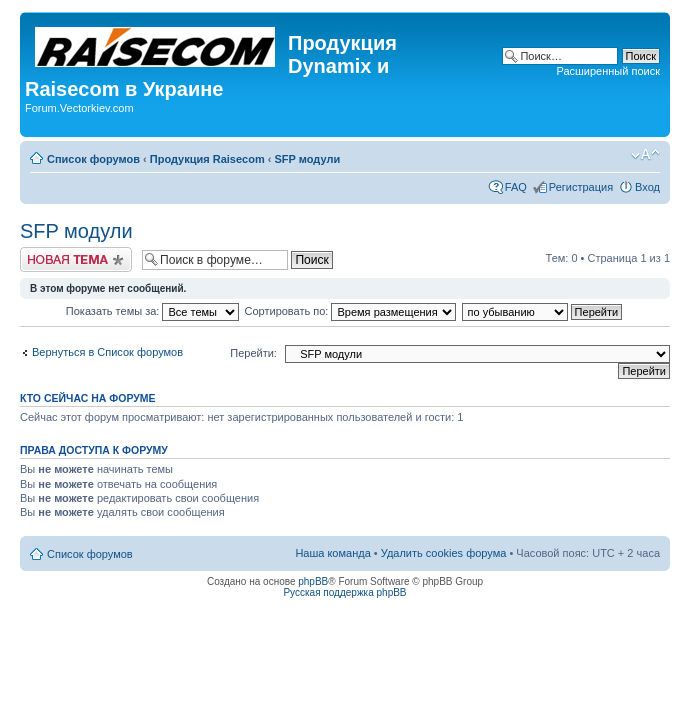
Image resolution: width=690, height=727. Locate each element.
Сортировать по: (351, 311)
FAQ (516, 187)
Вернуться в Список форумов (107, 352)
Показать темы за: (153, 311)
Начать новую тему (76, 259)
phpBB (313, 581)
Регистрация (581, 187)
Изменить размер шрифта (645, 155)
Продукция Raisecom (207, 159)
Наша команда (332, 553)
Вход (647, 187)
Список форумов (93, 159)
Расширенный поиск (608, 71)
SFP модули (307, 159)
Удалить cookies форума (444, 553)
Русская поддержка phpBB (344, 592)
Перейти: (253, 353)
